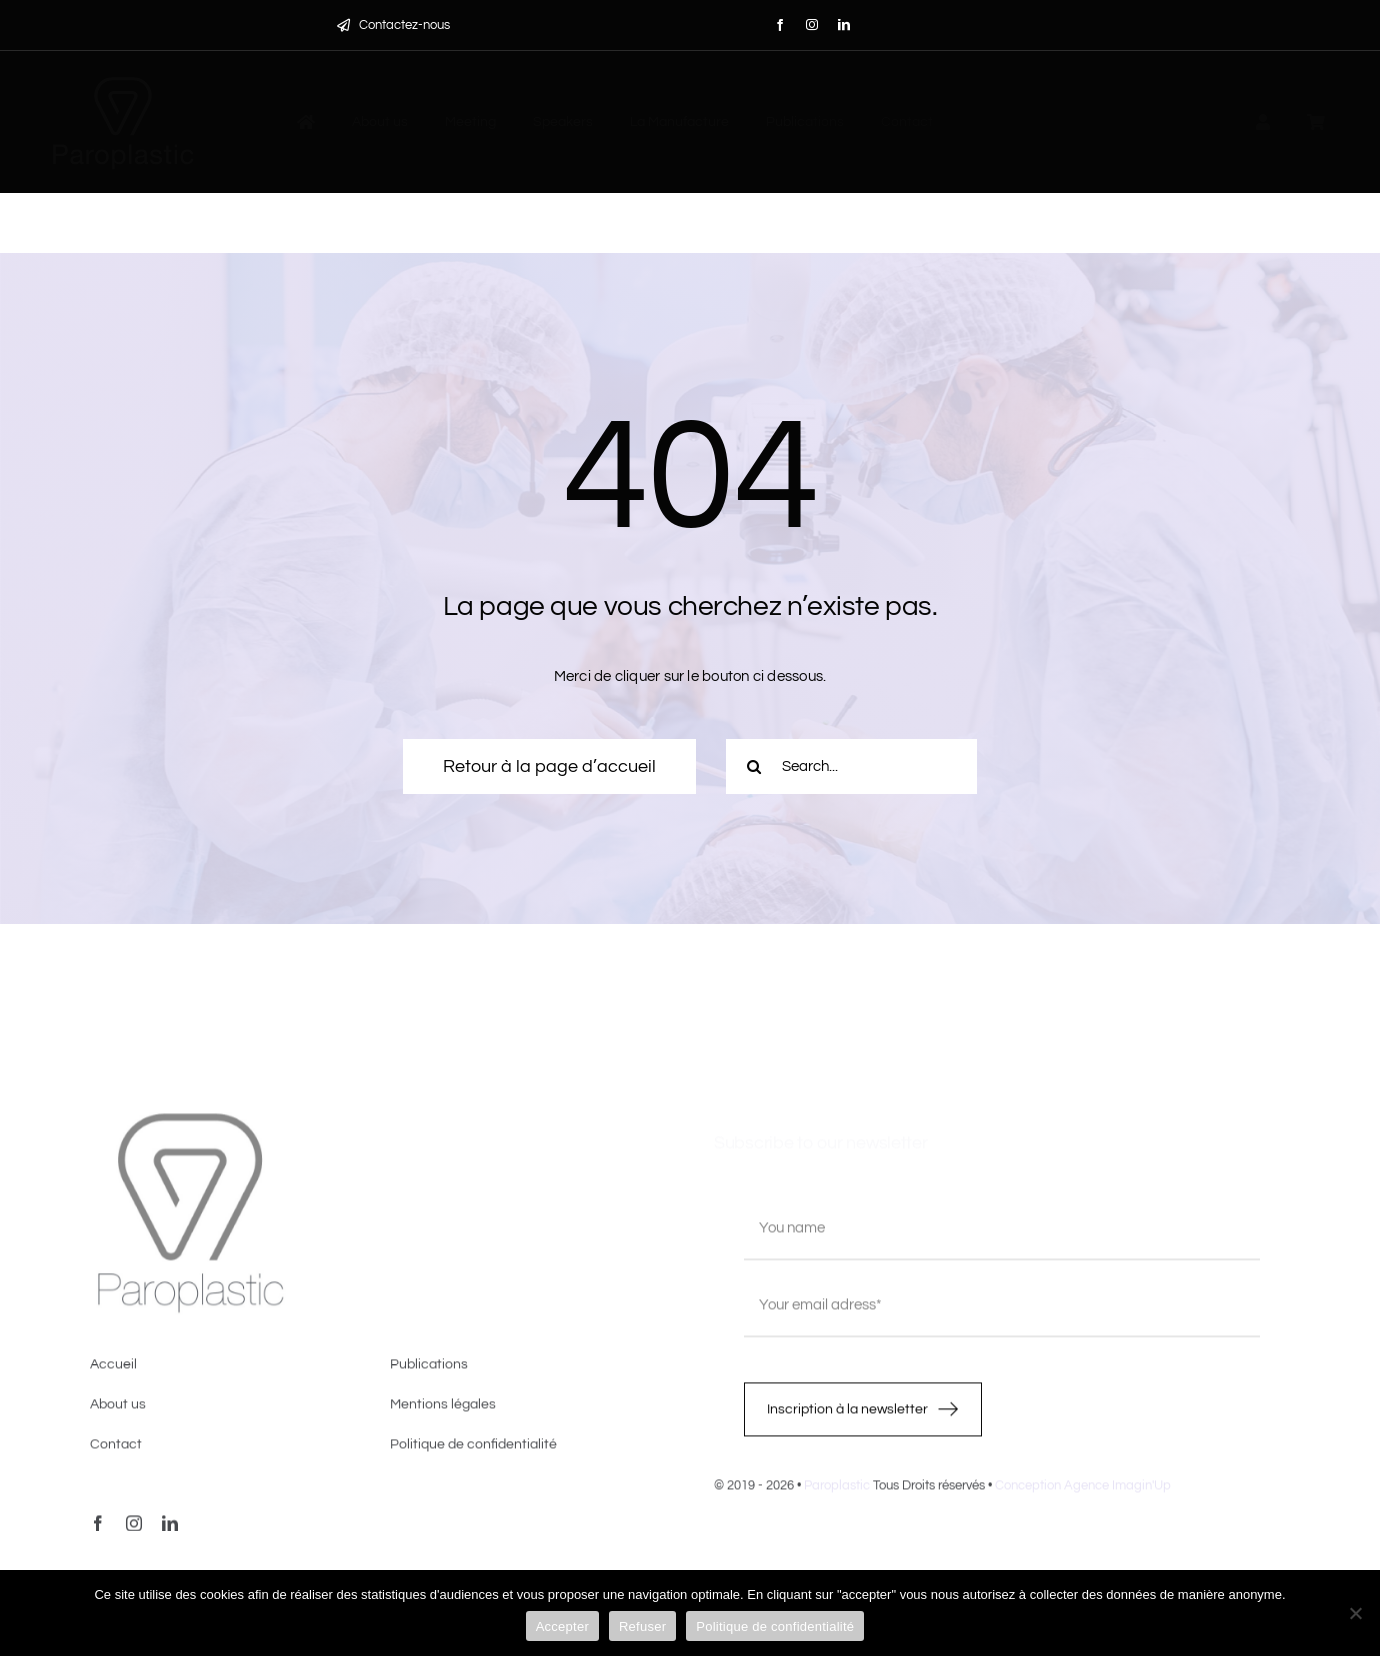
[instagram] (812, 25)
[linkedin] (844, 25)
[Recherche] (753, 766)
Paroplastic (837, 1493)
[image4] (190, 1125)
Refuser (642, 1626)
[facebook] (780, 25)
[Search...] (851, 766)
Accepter (562, 1626)
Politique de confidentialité (775, 1626)
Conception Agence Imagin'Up (1083, 1493)
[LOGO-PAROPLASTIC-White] (123, 78)
